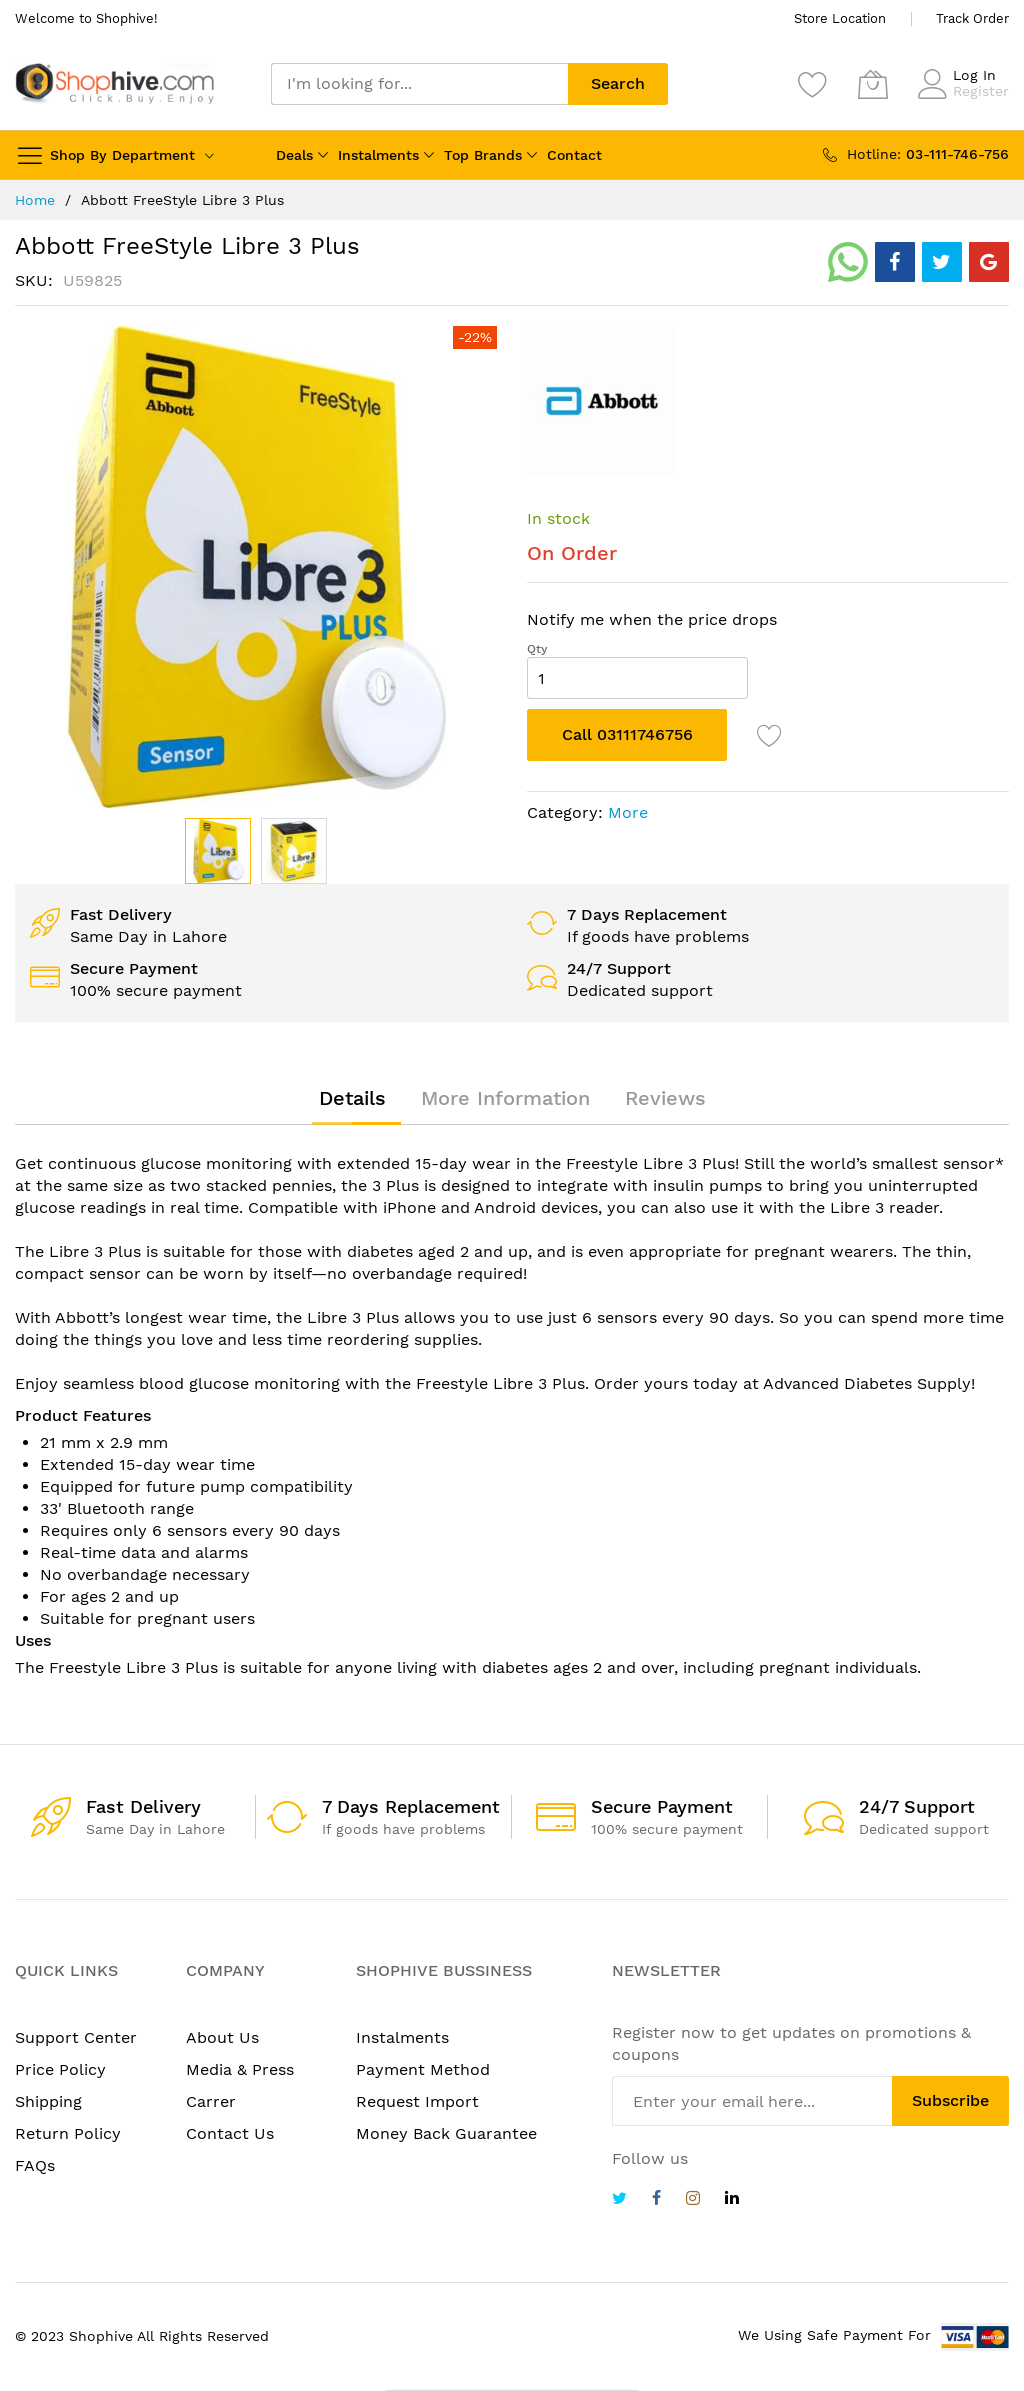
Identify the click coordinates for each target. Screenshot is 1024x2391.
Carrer (211, 2101)
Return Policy (68, 2133)
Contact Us (230, 2133)
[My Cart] (873, 84)
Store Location (840, 18)
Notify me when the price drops (652, 619)
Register (981, 91)
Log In (974, 75)
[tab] (352, 1098)
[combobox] (419, 84)
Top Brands (483, 155)
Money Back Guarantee (446, 2133)
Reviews (665, 1098)
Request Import (417, 2101)
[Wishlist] (813, 84)
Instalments (378, 155)
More (628, 812)
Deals (294, 155)
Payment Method (423, 2069)
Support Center (76, 2037)
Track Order (972, 18)
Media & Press (240, 2069)
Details (352, 1098)
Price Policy (60, 2069)
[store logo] (115, 83)
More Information (505, 1098)
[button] (294, 851)
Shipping (48, 2101)
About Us (222, 2037)
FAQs (35, 2165)
